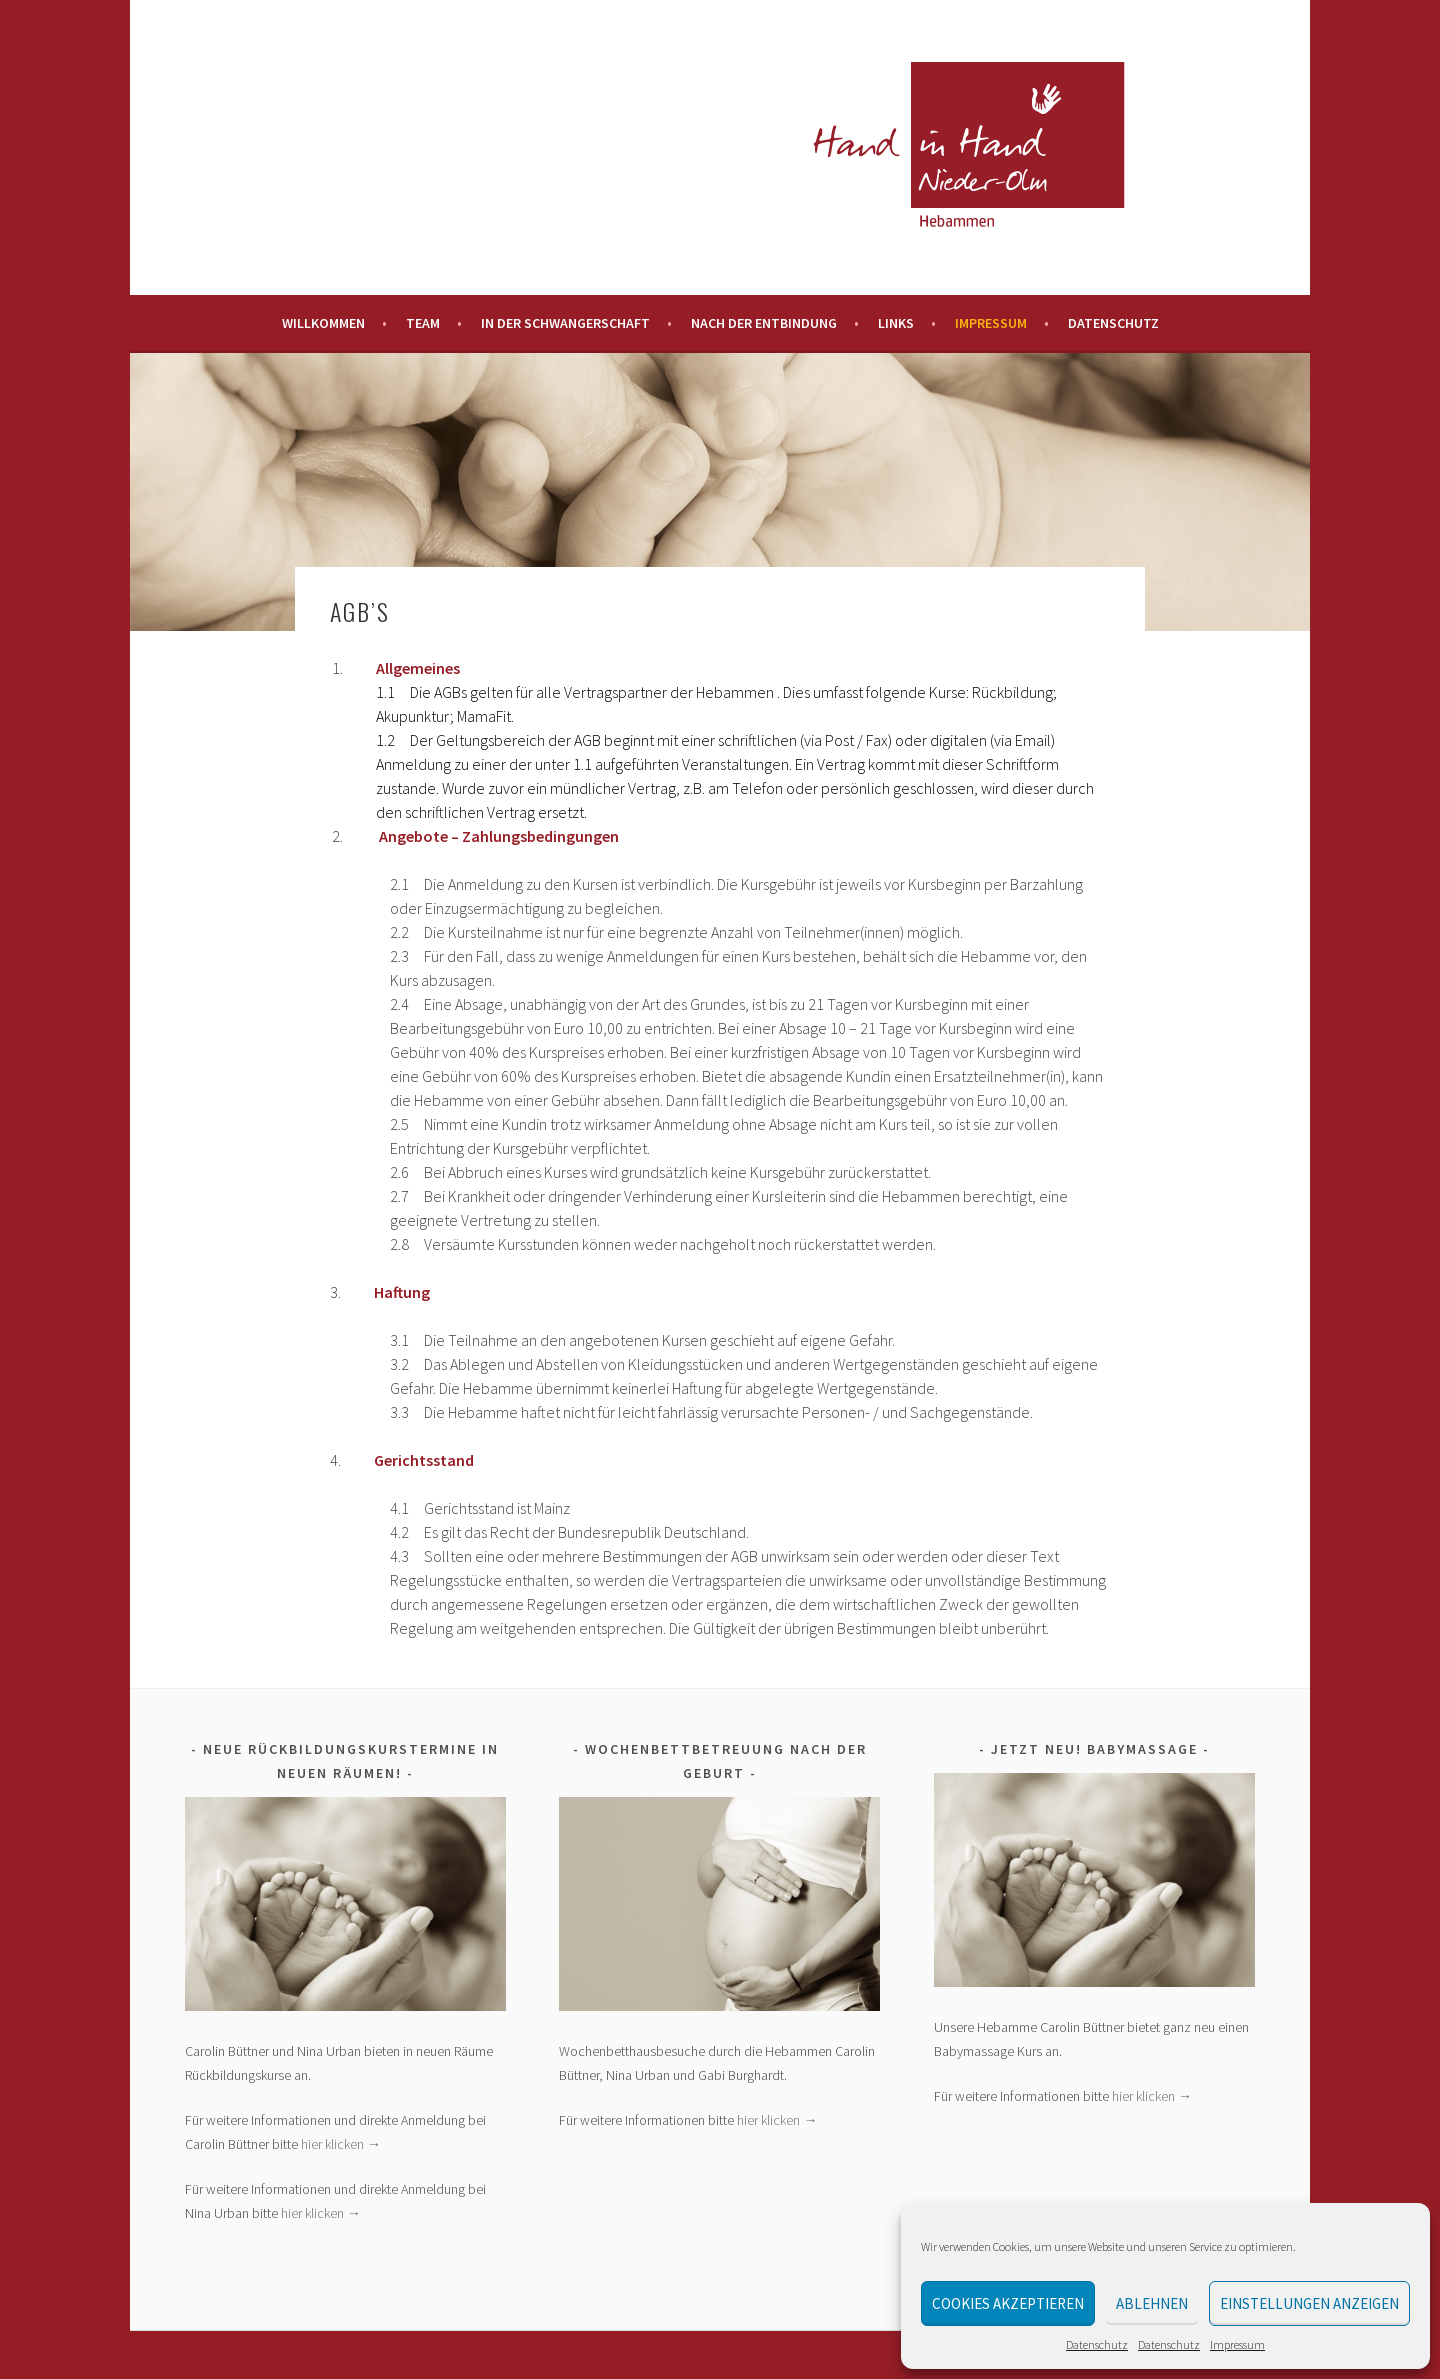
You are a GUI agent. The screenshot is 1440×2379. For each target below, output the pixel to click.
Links (896, 323)
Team (423, 323)
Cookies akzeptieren (1008, 2303)
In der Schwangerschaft (565, 323)
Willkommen (323, 323)
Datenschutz (1097, 2344)
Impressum (1237, 2344)
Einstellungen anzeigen (1309, 2303)
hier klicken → (341, 2144)
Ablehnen (1152, 2303)
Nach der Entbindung (764, 323)
